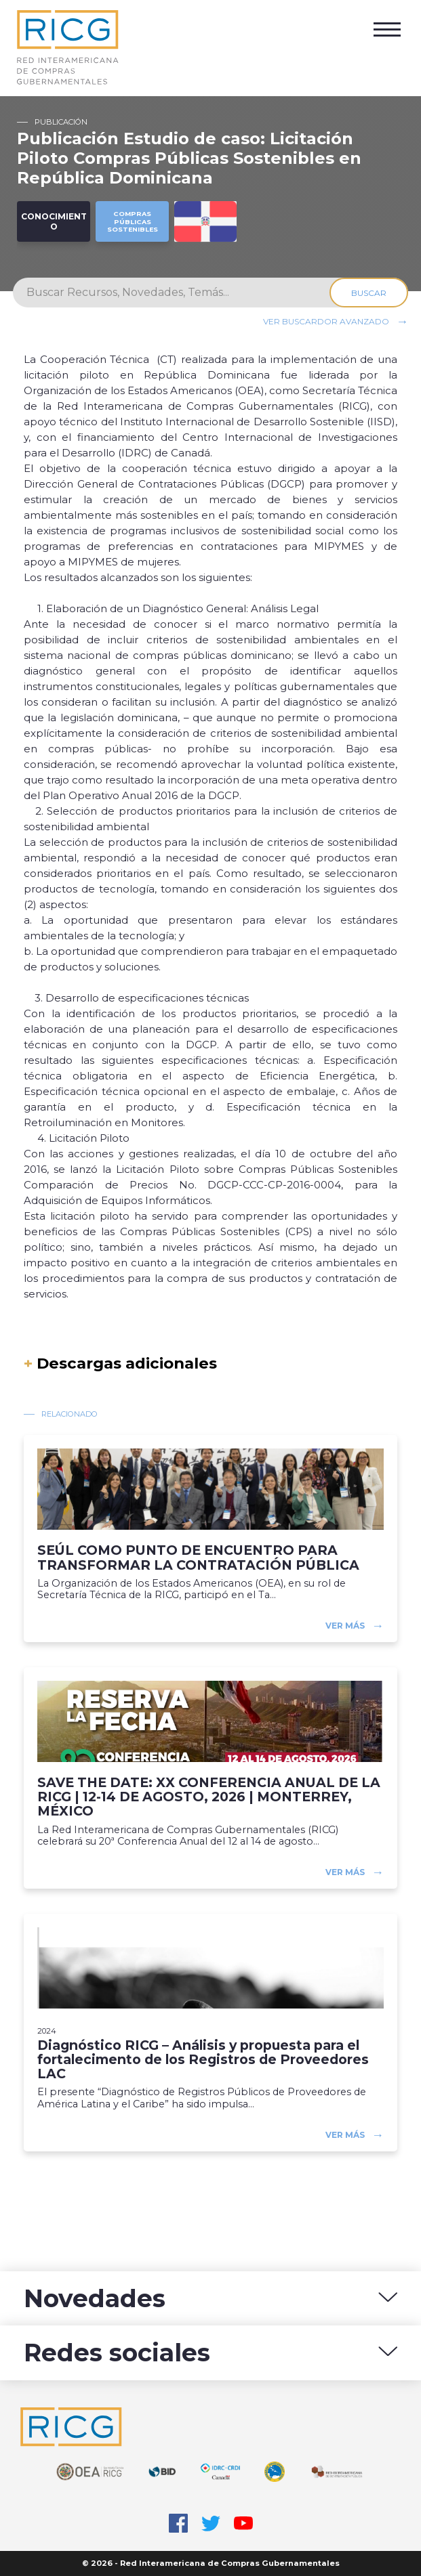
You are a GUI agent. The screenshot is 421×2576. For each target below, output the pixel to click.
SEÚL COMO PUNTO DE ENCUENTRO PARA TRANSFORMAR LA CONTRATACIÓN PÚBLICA (198, 1557)
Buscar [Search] (368, 293)
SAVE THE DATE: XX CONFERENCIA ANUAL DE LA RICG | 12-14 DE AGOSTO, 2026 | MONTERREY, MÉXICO (208, 1797)
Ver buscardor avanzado (326, 321)
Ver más (345, 1625)
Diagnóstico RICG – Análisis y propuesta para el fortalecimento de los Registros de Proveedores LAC (203, 2059)
